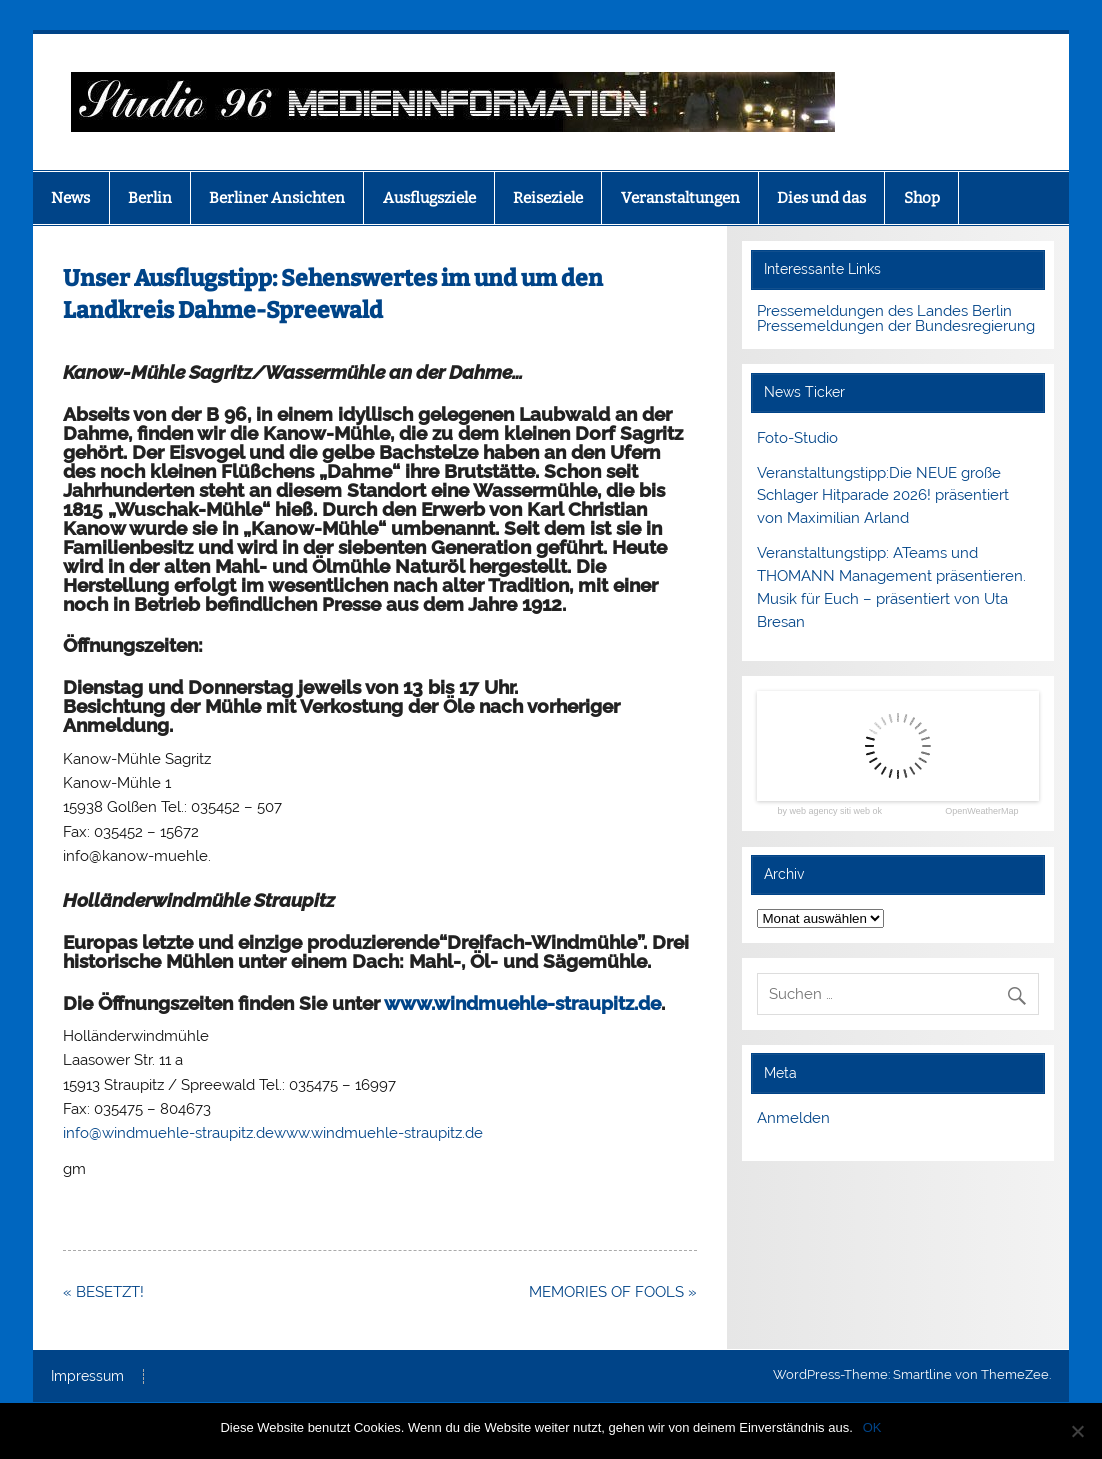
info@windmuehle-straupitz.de (168, 1133)
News (70, 198)
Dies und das (821, 198)
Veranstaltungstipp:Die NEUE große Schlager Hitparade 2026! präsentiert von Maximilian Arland (883, 496)
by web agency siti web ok (829, 811)
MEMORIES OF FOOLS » (613, 1292)
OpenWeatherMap (981, 811)
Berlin (150, 198)
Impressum (87, 1377)
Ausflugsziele (429, 198)
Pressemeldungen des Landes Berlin (884, 311)
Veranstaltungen (680, 198)
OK (872, 1427)
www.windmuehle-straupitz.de (522, 1003)
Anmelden (793, 1118)
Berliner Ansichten (277, 198)
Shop (922, 198)
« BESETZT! (105, 1292)
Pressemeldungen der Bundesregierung (896, 326)
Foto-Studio (797, 438)
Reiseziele (548, 198)
